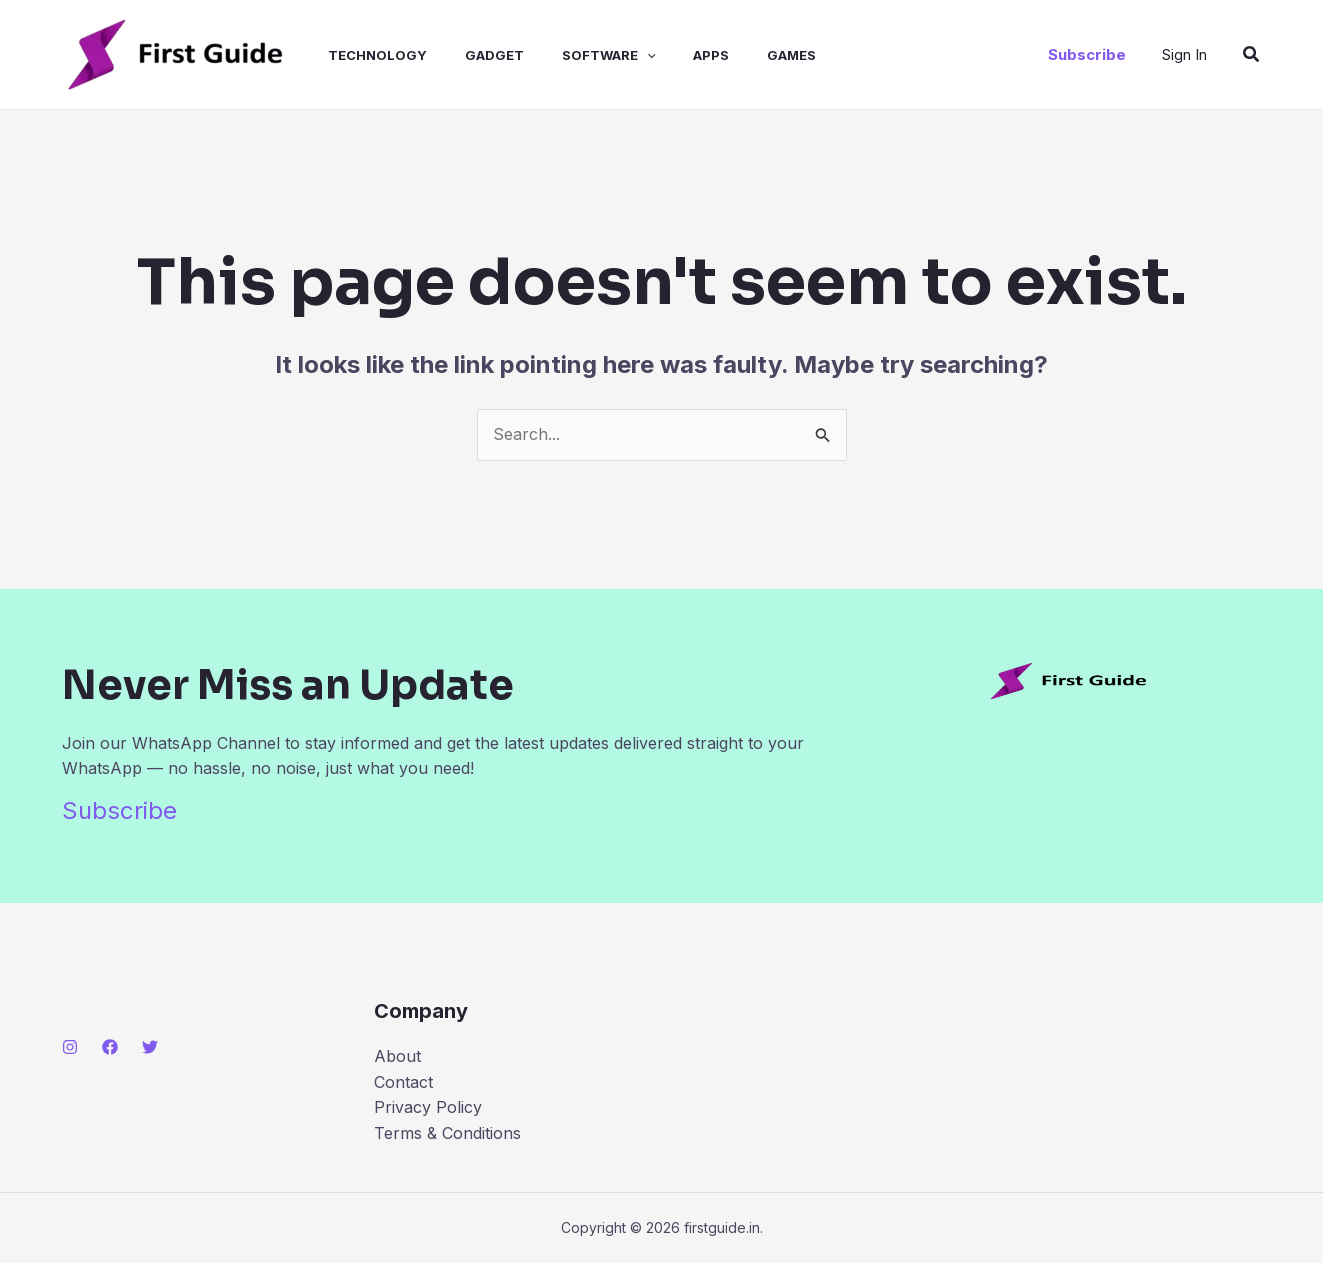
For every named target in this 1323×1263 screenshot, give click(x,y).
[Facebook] (110, 1047)
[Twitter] (150, 1047)
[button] (1087, 54)
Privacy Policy (428, 1107)
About (397, 1056)
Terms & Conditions (447, 1133)
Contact (403, 1082)
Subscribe (119, 810)
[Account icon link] (1184, 55)
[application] (620, 55)
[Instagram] (70, 1047)
